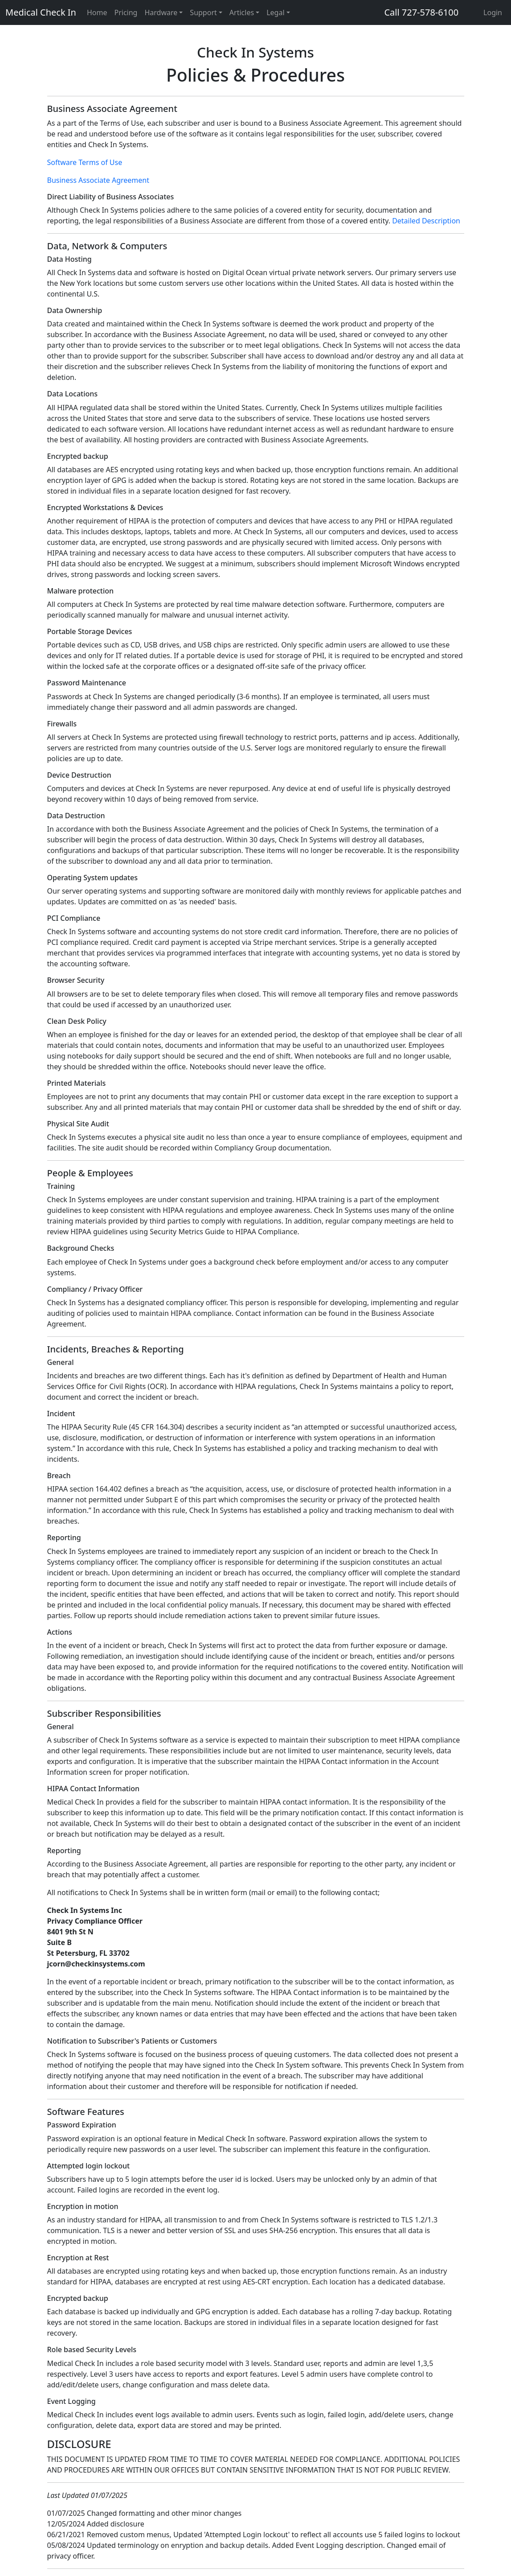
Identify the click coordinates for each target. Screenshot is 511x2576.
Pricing (126, 12)
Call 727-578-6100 (421, 12)
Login (492, 12)
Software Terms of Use (85, 162)
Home (97, 12)
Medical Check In (40, 12)
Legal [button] (275, 12)
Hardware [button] (160, 12)
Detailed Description (426, 221)
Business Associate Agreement (98, 180)
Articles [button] (241, 12)
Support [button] (203, 12)
